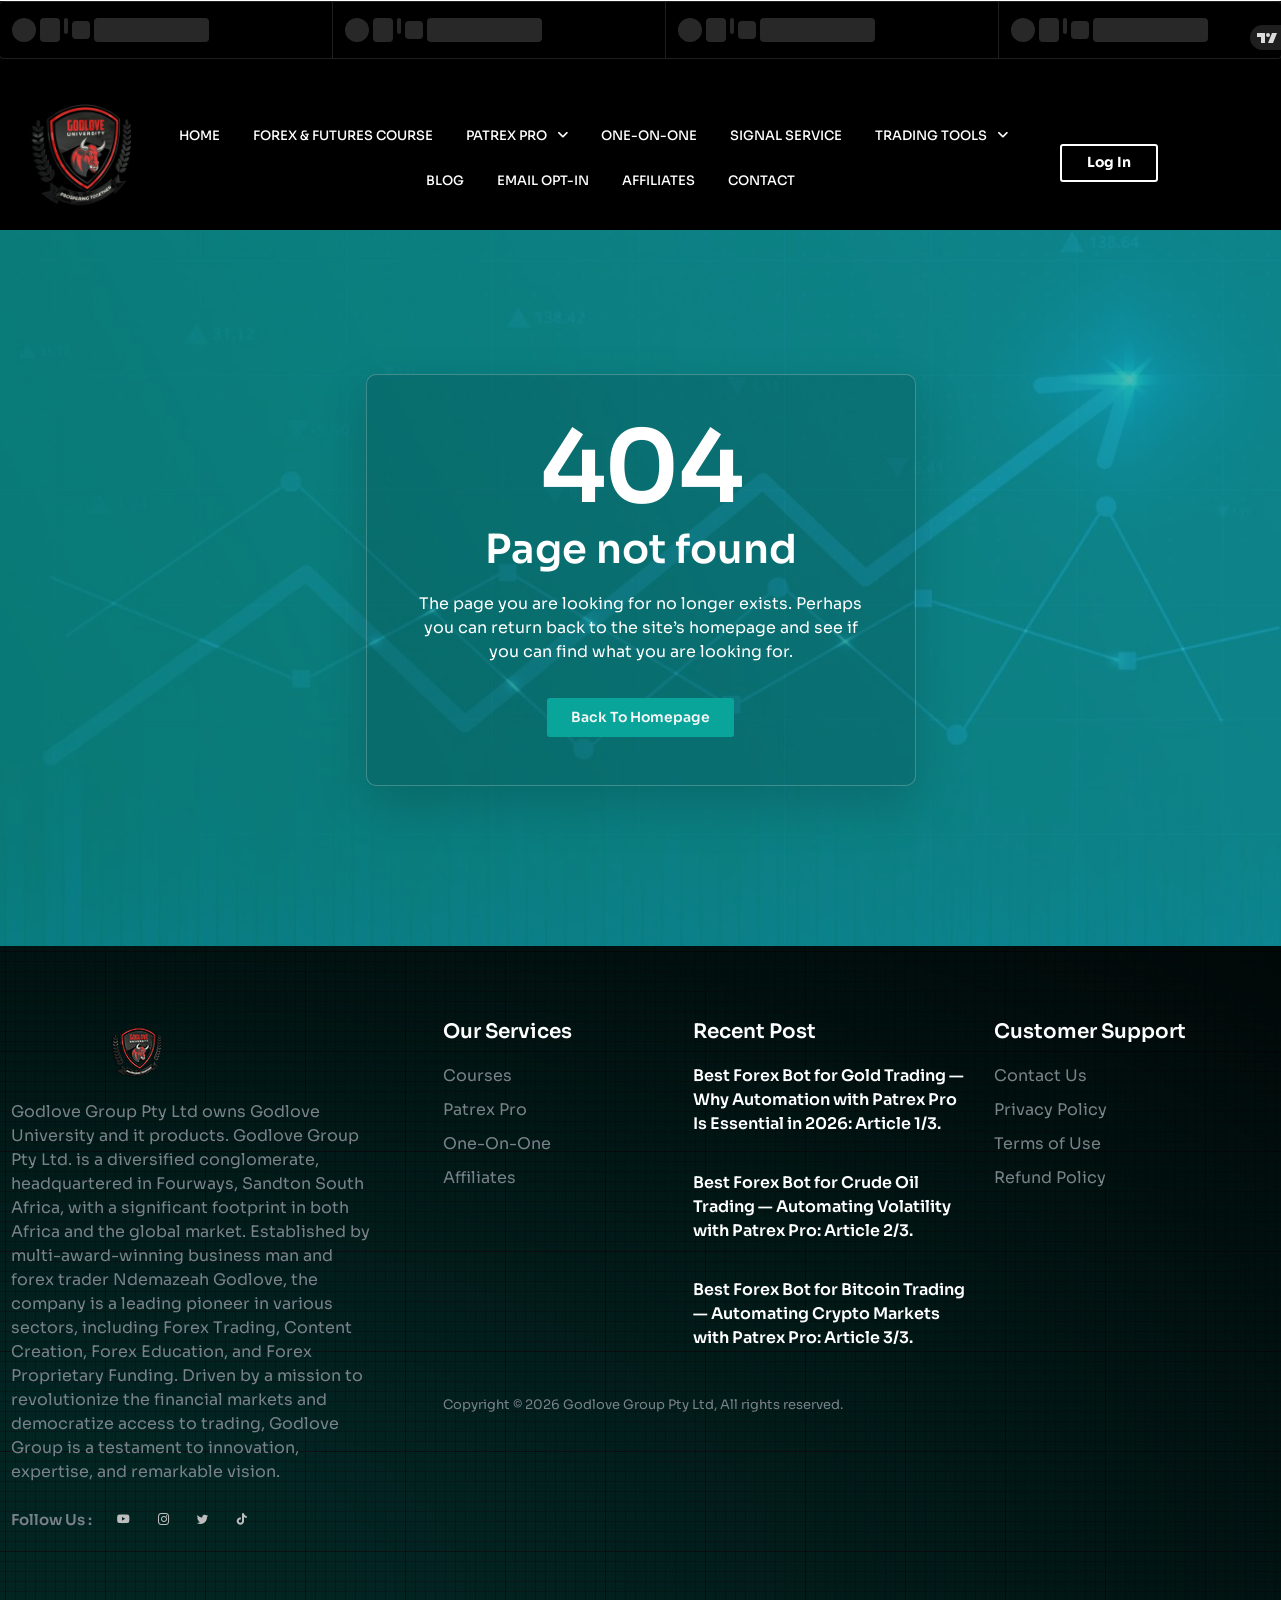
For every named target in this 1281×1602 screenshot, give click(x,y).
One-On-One (649, 135)
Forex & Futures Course (343, 135)
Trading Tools (941, 135)
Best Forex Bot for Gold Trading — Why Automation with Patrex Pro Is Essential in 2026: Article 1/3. (828, 1099)
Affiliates (658, 180)
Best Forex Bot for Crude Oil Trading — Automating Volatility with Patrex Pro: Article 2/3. (822, 1206)
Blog (445, 180)
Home (199, 135)
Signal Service (786, 135)
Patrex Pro (517, 135)
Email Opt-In (543, 180)
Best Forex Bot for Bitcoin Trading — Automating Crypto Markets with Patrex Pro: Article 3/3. (829, 1313)
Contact (761, 180)
